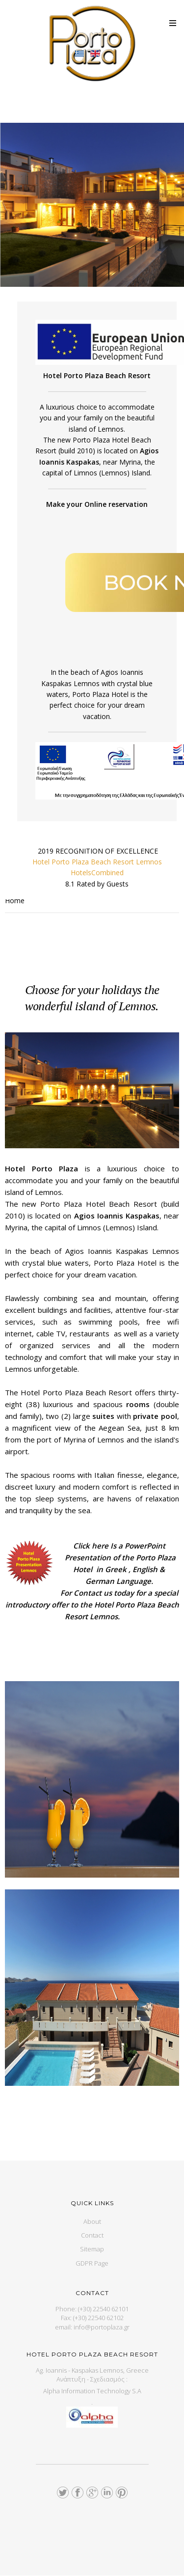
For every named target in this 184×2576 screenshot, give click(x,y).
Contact (92, 2235)
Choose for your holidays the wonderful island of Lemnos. (92, 998)
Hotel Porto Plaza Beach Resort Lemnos (97, 861)
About (92, 2221)
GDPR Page (92, 2263)
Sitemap (92, 2248)
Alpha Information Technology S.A (92, 2390)
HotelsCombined (97, 872)
